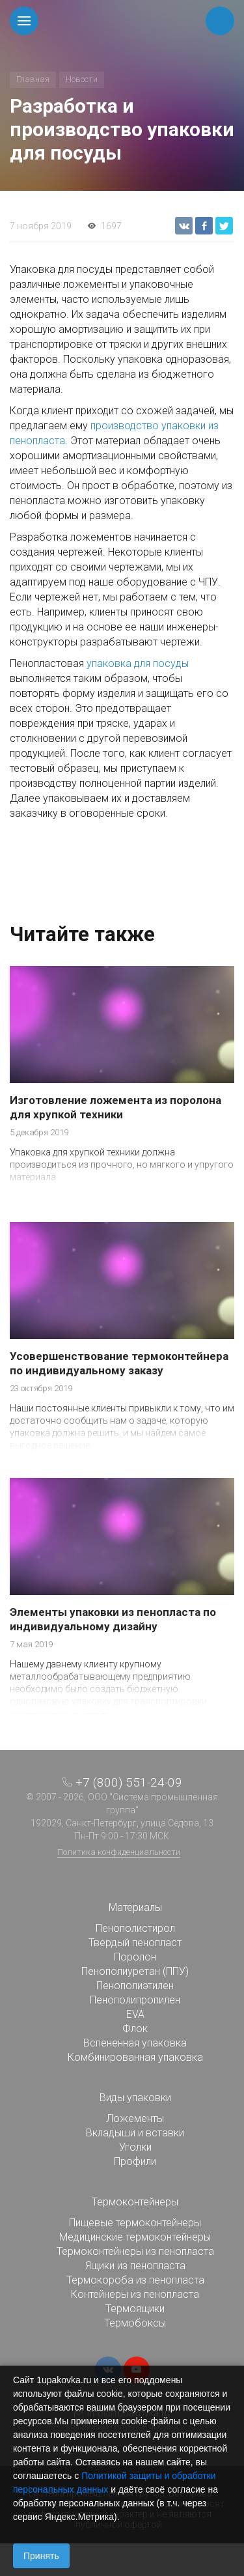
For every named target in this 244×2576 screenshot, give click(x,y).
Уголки (135, 2147)
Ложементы (135, 2118)
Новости (82, 79)
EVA (135, 2014)
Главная (32, 79)
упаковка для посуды (138, 663)
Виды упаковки (135, 2097)
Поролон (135, 1957)
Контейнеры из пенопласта (135, 2294)
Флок (135, 2028)
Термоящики (135, 2308)
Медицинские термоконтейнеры (135, 2237)
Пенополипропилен (135, 2000)
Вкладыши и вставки (135, 2133)
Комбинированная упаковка (135, 2057)
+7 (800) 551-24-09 (128, 1782)
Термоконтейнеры (135, 2202)
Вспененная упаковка (135, 2043)
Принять (41, 2556)
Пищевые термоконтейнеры (135, 2222)
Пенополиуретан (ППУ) (135, 1971)
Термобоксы (135, 2323)
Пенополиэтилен (135, 1985)
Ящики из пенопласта (135, 2265)
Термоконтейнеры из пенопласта (135, 2251)
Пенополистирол (135, 1928)
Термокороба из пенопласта (135, 2280)
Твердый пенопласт (135, 1942)
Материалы (135, 1907)
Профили (135, 2161)
